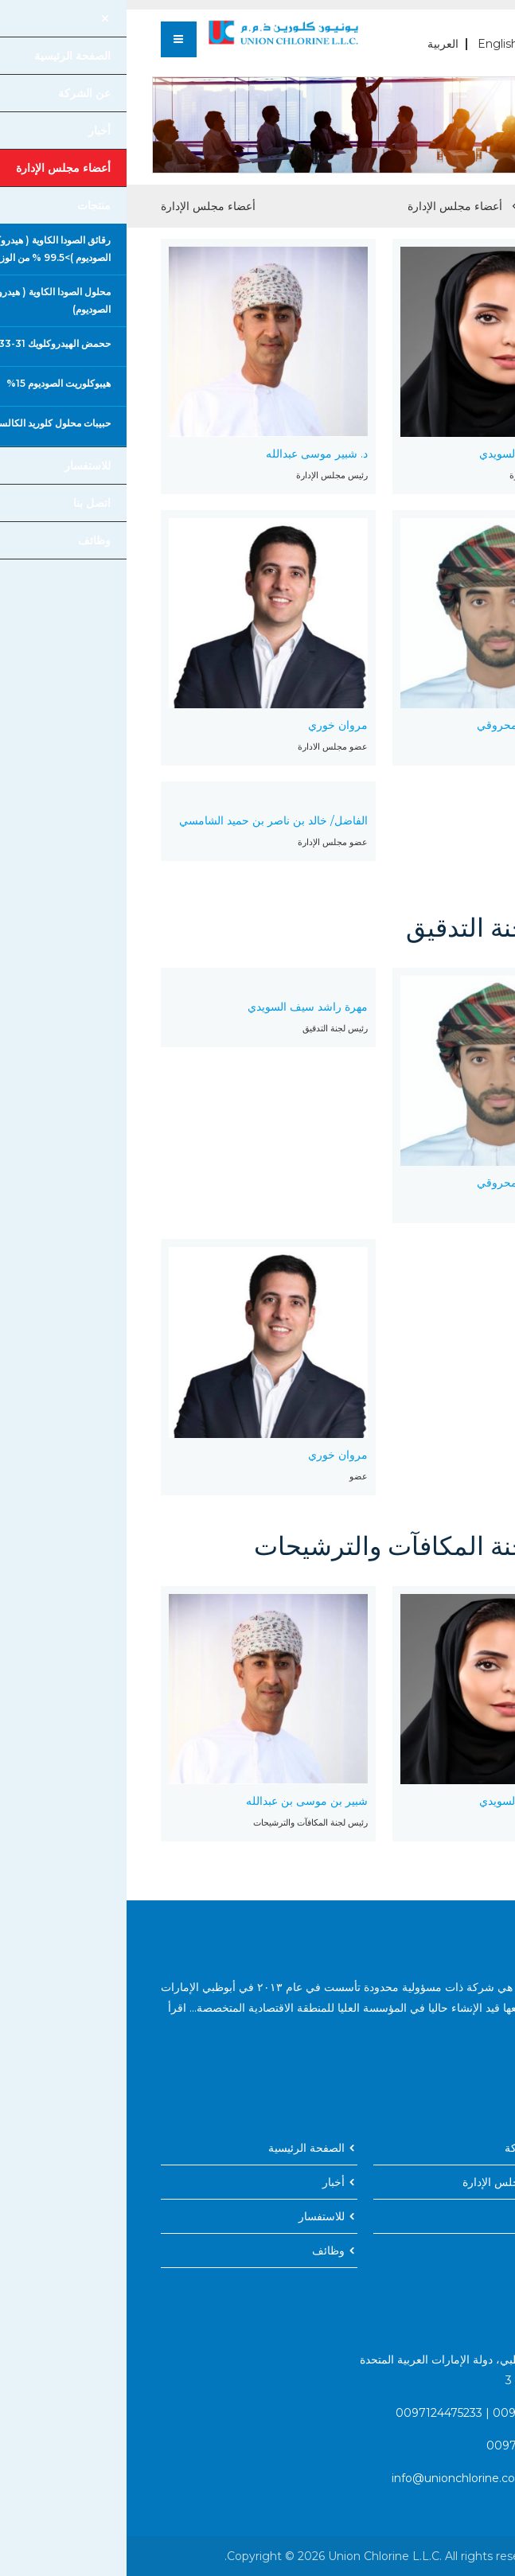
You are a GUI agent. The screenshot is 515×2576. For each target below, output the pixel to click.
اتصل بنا (412, 2216)
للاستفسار (195, 2216)
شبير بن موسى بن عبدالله (180, 1801)
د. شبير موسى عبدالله (190, 453)
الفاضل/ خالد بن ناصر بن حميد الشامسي (147, 820)
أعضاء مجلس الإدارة (328, 206)
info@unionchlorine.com (332, 2478)
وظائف (201, 2250)
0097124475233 (312, 2413)
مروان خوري (211, 725)
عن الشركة (404, 2148)
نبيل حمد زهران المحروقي (411, 725)
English (371, 44)
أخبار (207, 2182)
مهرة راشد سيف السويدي (413, 453)
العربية (316, 44)
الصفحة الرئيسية (441, 206)
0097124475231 (408, 2413)
